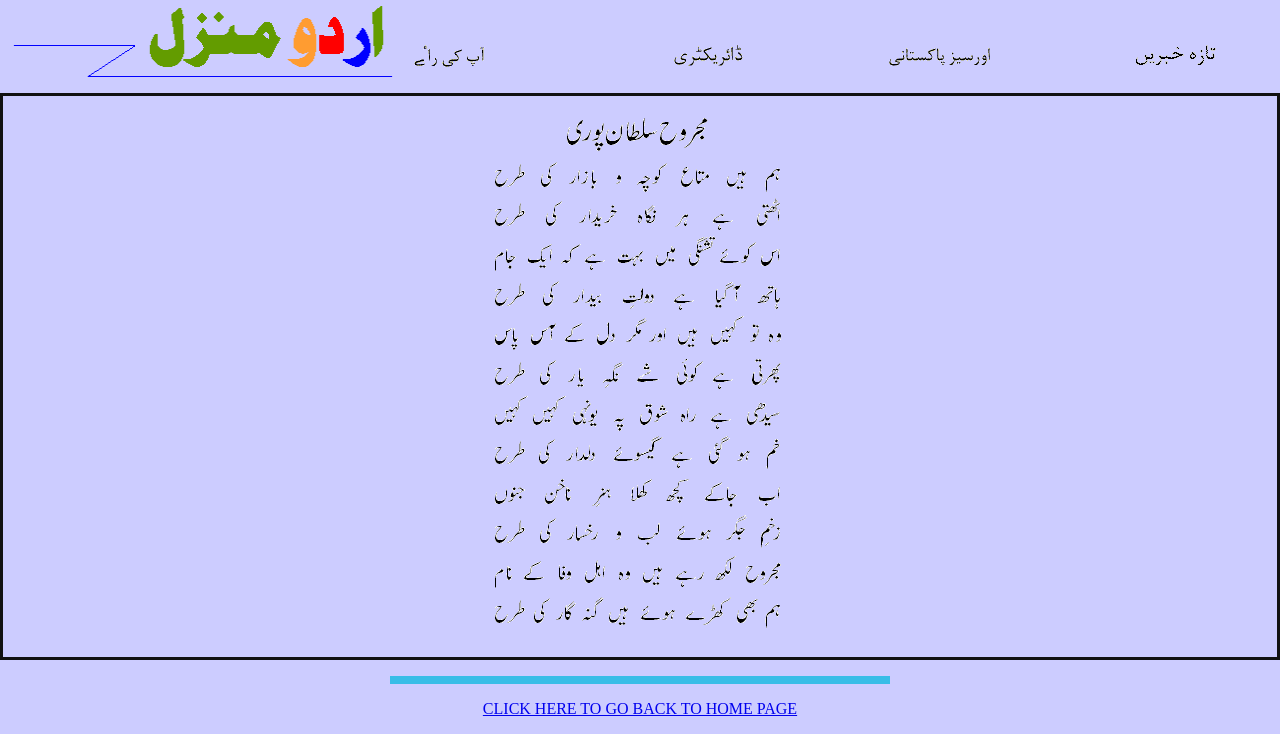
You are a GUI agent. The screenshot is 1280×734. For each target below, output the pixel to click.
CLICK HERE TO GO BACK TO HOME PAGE (640, 708)
